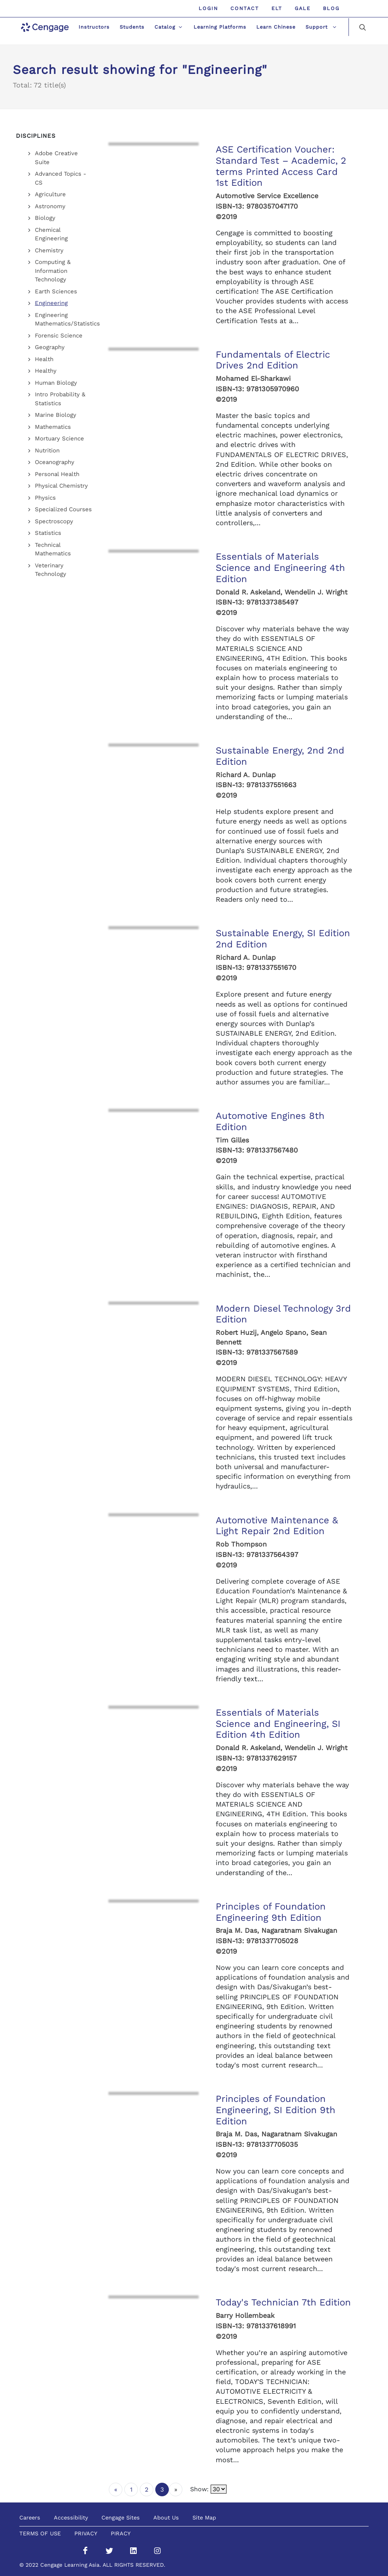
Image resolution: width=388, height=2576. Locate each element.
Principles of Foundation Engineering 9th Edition (271, 1912)
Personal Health (57, 474)
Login (208, 8)
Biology (45, 217)
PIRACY (120, 2533)
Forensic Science (58, 335)
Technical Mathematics (53, 549)
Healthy (46, 370)
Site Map (204, 2517)
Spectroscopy (54, 521)
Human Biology (56, 382)
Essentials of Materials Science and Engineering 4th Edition (280, 567)
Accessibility (71, 2517)
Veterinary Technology (50, 570)
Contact (244, 8)
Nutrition (47, 450)
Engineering (51, 303)
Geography (50, 347)
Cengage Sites (120, 2517)
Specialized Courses (63, 509)
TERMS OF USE (40, 2533)
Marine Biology (55, 414)
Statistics (48, 532)
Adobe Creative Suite (56, 158)
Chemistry (49, 250)
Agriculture (50, 194)
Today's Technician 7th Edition (283, 2302)
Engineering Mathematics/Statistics (67, 319)
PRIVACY (85, 2533)
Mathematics (53, 426)
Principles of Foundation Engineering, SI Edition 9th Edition (275, 2110)
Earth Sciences (56, 291)
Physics (45, 497)
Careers (29, 2517)
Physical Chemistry (61, 485)
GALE (303, 8)
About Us (166, 2517)
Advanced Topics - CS (60, 178)
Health (44, 359)
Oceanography (54, 462)
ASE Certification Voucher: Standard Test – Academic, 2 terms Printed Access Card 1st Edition (281, 166)
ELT (276, 8)
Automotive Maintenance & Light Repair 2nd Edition (277, 1526)
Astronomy (50, 206)
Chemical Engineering (51, 234)
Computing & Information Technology (52, 271)
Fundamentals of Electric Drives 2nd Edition (273, 360)
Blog (331, 8)
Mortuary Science (59, 438)
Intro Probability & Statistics (60, 399)
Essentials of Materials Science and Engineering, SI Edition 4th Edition (278, 1723)
